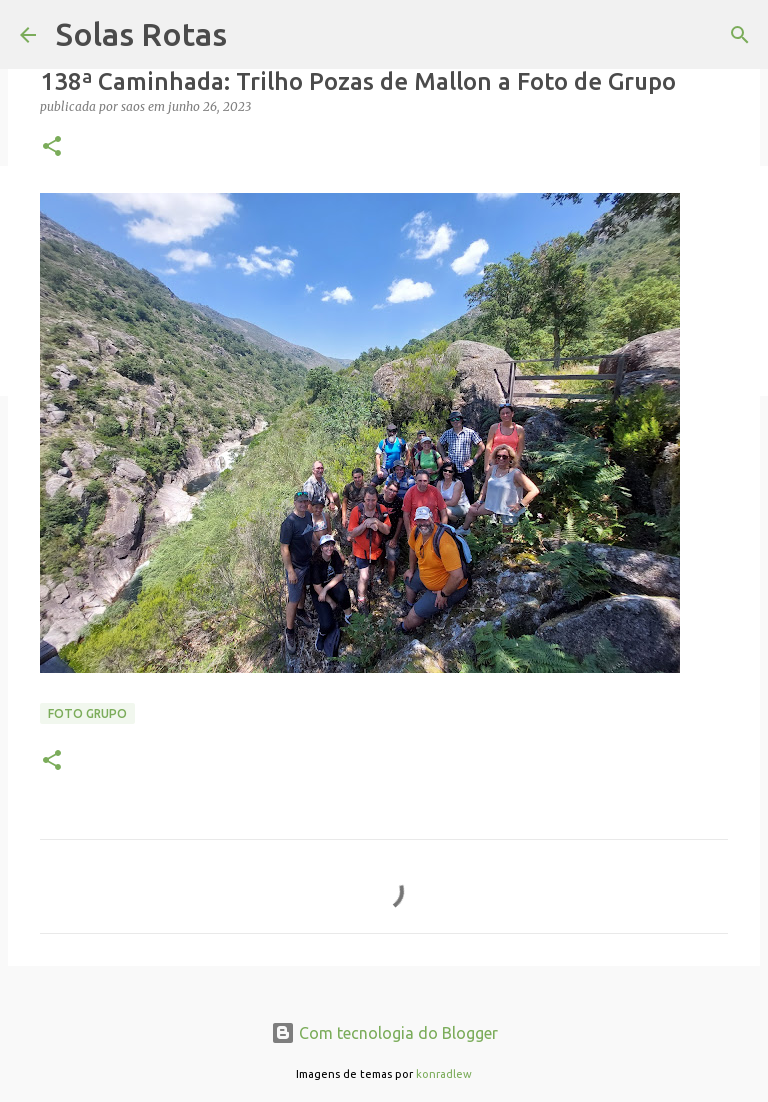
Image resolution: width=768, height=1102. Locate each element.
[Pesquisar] (740, 35)
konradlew (444, 1074)
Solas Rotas (141, 34)
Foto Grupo (87, 713)
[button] (52, 147)
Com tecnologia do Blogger (384, 1033)
